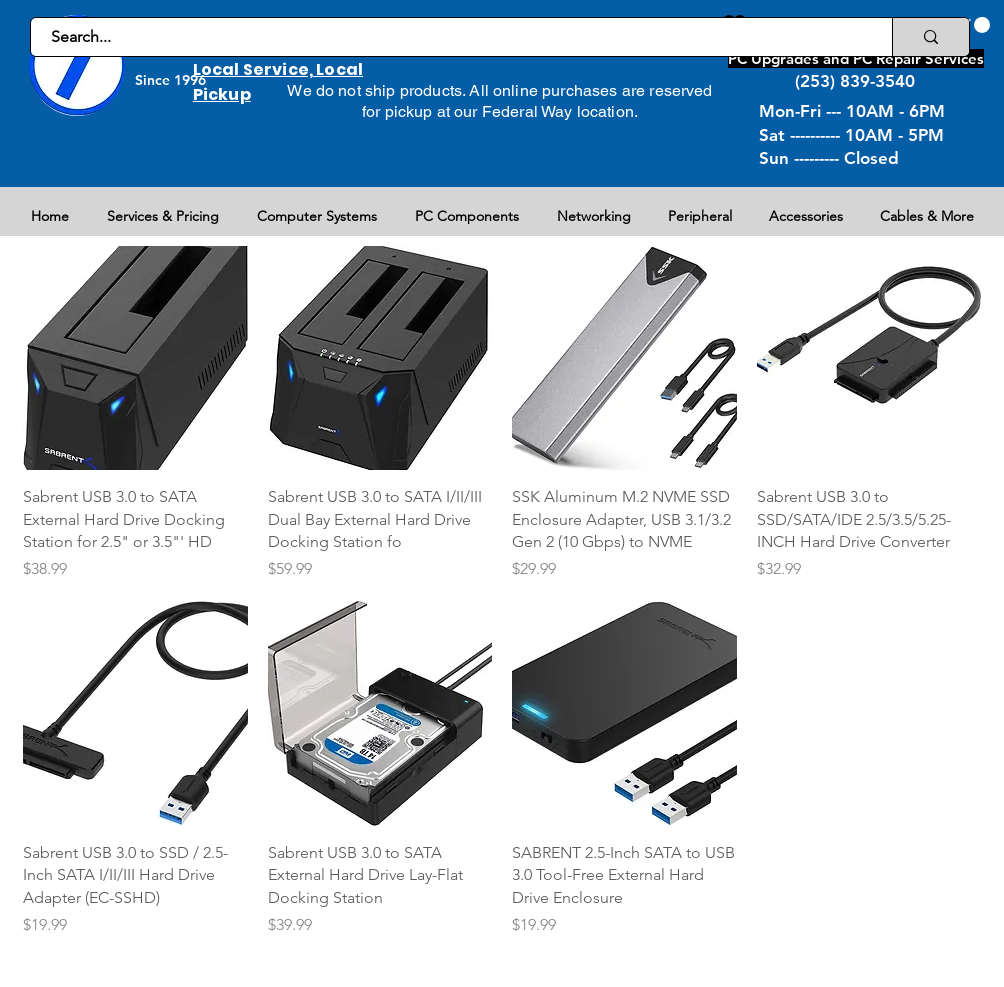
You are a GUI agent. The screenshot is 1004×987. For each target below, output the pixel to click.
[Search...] (450, 37)
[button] (970, 25)
